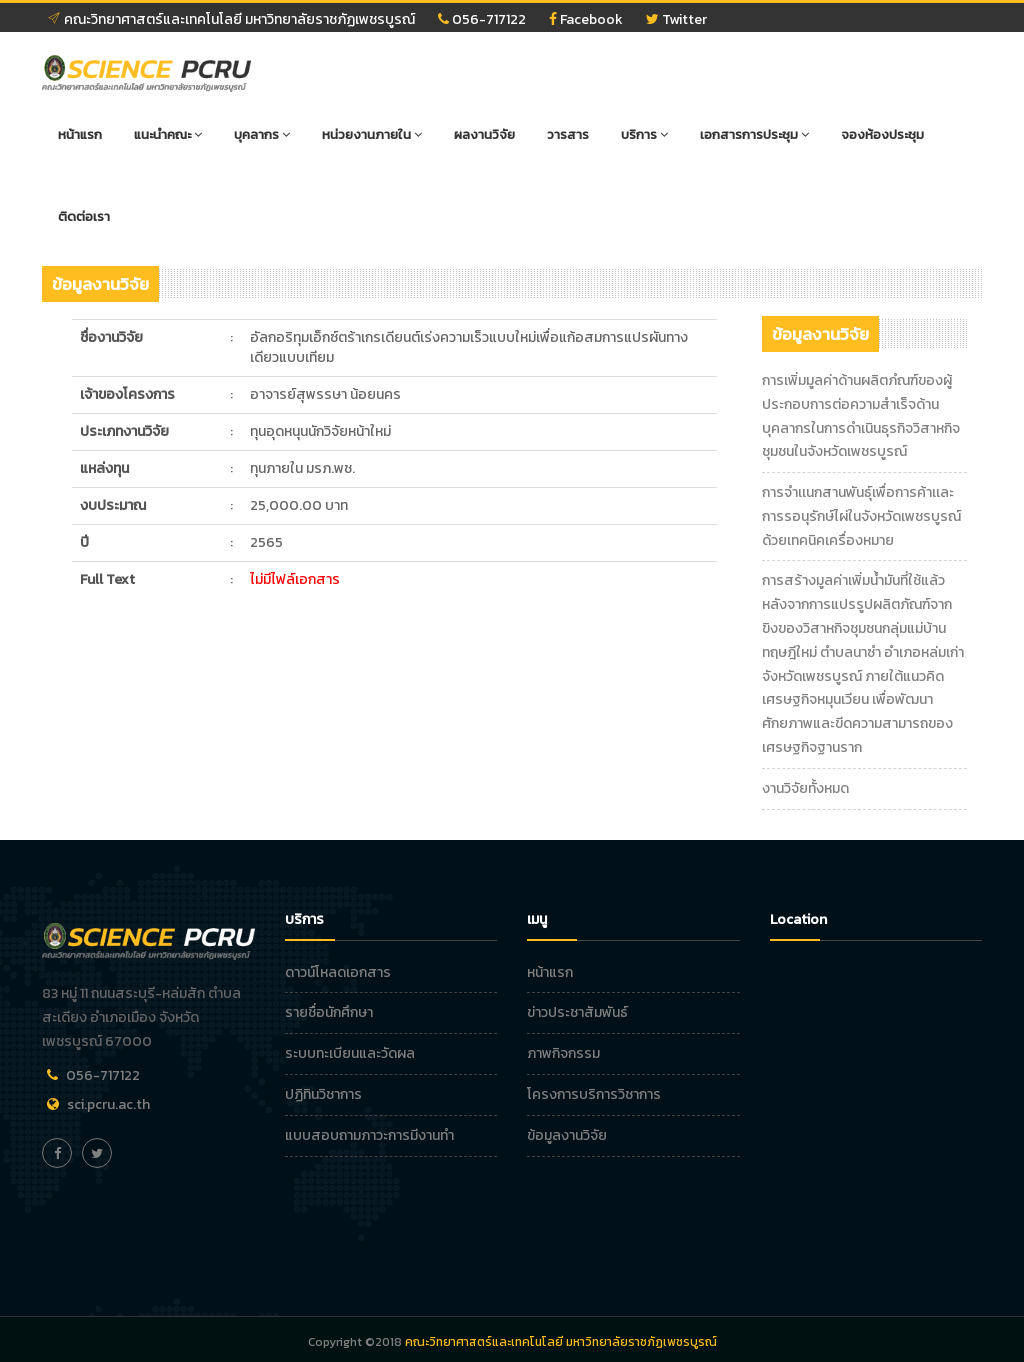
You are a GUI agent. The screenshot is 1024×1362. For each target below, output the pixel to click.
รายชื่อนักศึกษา (329, 1012)
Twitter (676, 19)
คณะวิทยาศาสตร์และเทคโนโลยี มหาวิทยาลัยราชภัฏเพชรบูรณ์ (231, 19)
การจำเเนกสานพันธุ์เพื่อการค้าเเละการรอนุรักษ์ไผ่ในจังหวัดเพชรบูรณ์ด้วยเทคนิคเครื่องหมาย (861, 516)
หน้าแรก (80, 134)
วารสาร (568, 134)
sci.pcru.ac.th (108, 1104)
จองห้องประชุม (882, 134)
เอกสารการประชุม (754, 134)
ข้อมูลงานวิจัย (567, 1135)
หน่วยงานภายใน (372, 134)
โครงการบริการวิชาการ (594, 1094)
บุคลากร (262, 134)
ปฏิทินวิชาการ (323, 1094)
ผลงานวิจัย (484, 134)
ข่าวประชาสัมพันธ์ (577, 1012)
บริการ (644, 134)
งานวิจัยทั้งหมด (805, 788)
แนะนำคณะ (168, 134)
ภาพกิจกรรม (563, 1053)
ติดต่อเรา (84, 216)
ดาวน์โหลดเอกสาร (338, 972)
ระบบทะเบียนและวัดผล (350, 1053)
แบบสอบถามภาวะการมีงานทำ (369, 1135)
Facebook (586, 19)
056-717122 (482, 19)
